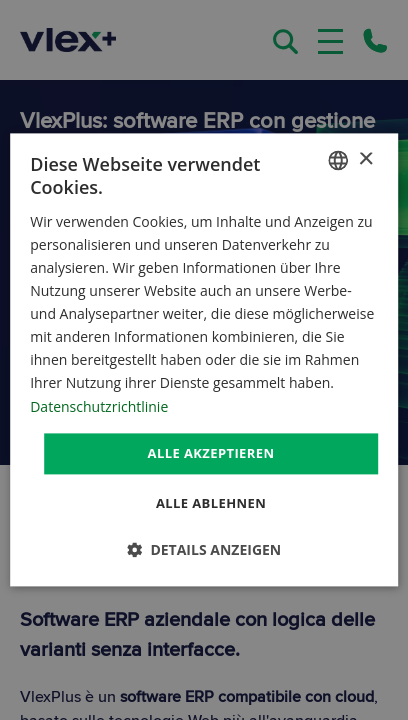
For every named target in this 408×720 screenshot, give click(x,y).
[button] (204, 550)
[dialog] (204, 359)
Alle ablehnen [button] (211, 504)
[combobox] (338, 160)
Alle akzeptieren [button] (211, 453)
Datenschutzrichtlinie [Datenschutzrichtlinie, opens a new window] (99, 406)
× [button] (365, 159)
